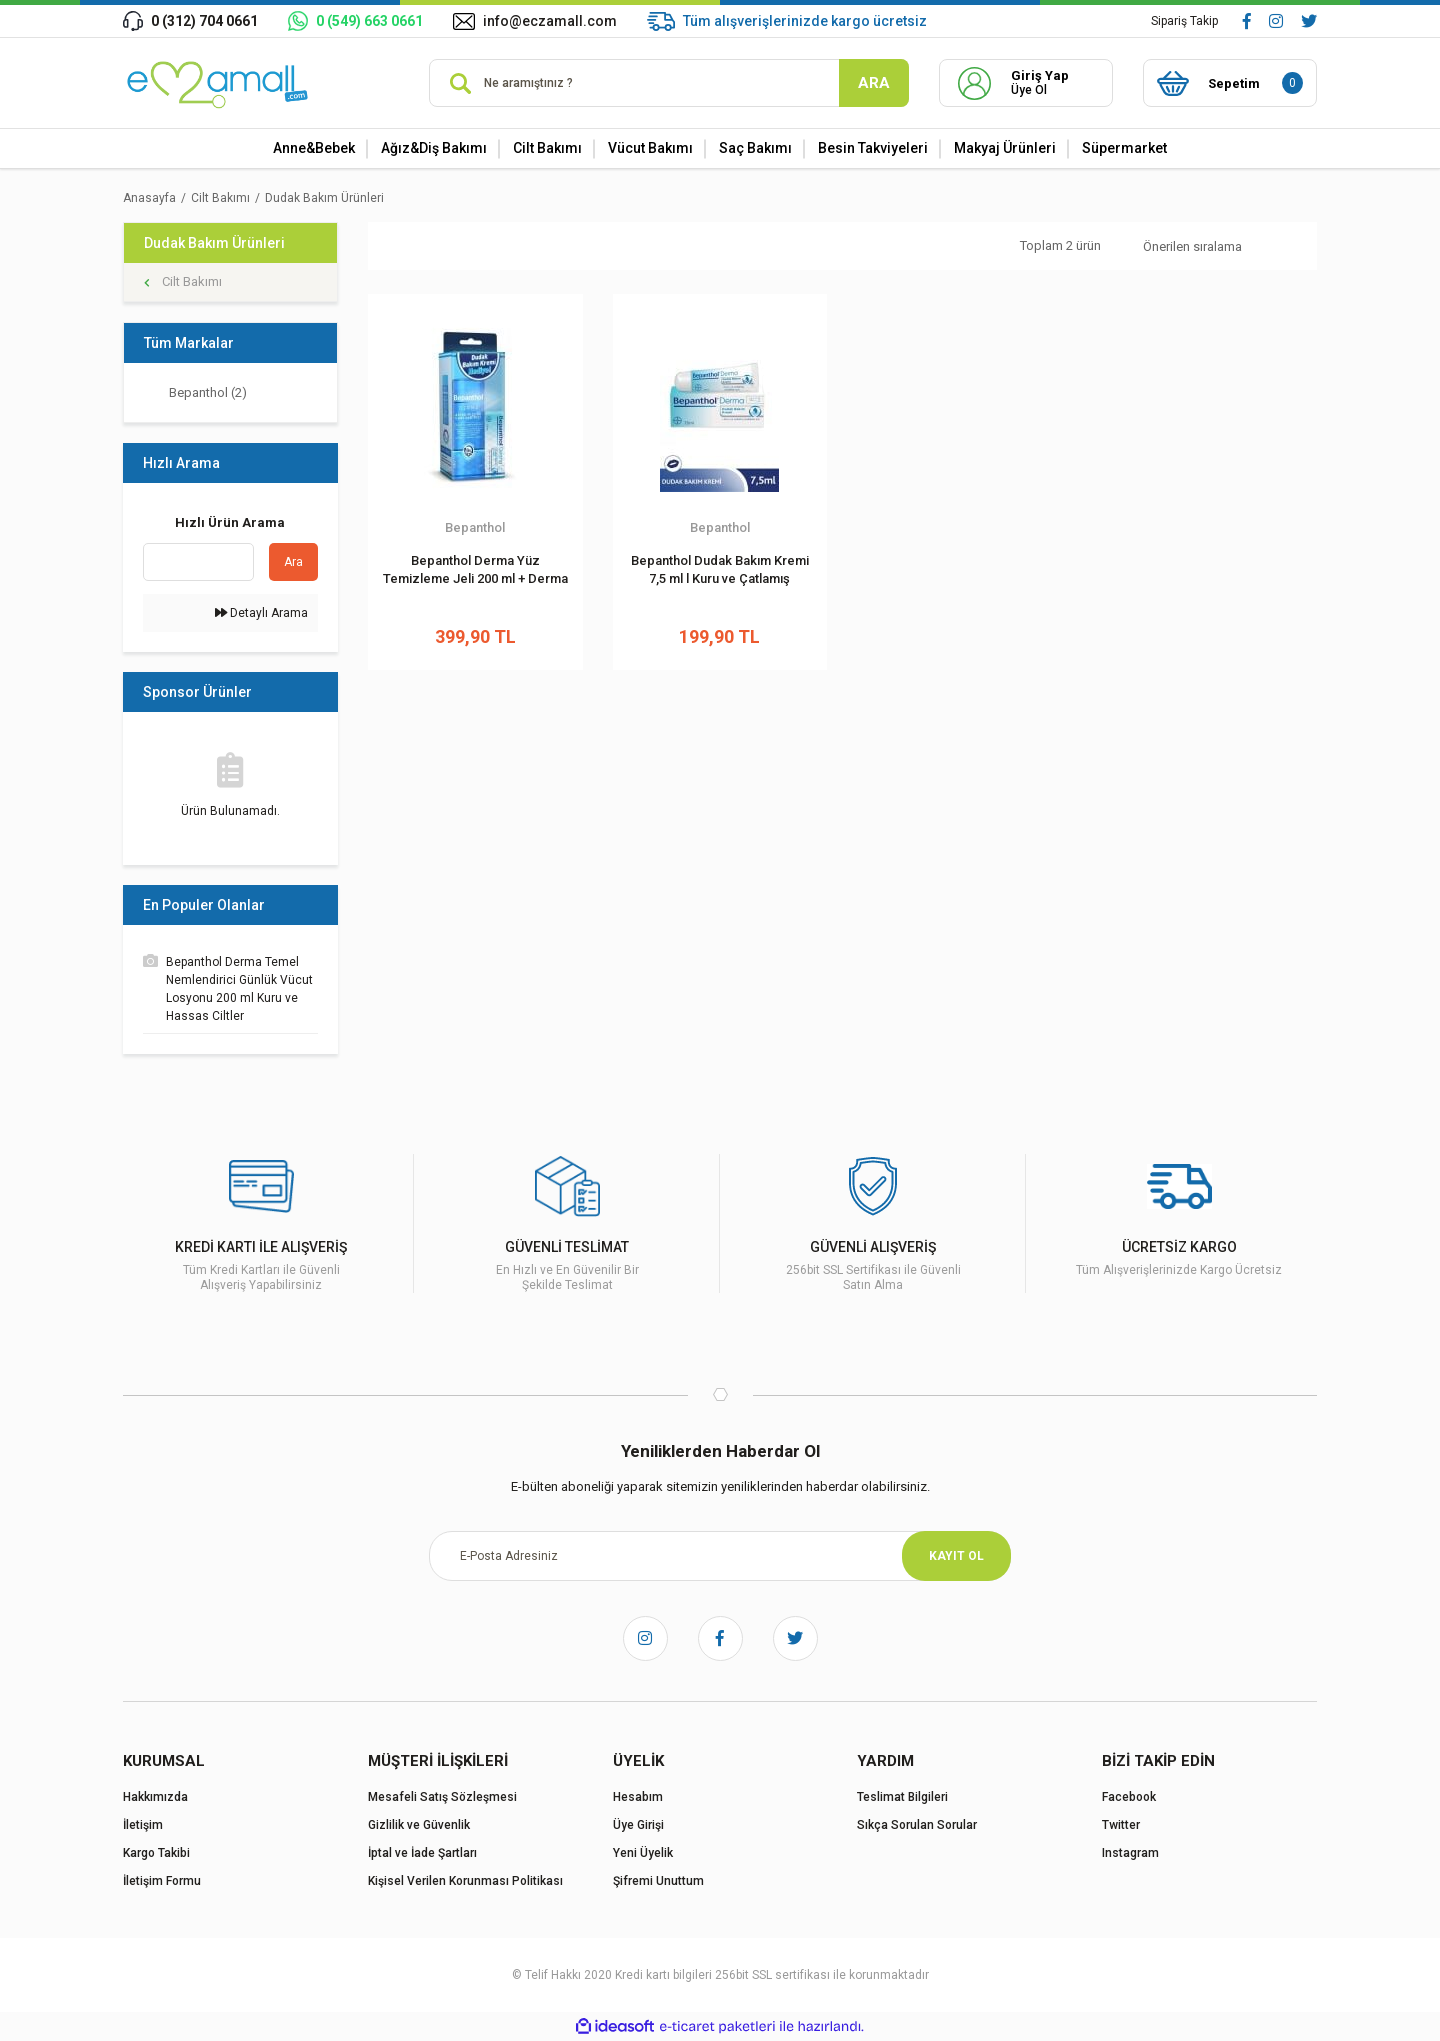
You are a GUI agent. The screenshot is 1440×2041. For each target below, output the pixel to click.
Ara (293, 562)
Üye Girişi (638, 1825)
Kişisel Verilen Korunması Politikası (465, 1881)
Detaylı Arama (261, 613)
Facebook (1129, 1797)
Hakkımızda (155, 1797)
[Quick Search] (198, 562)
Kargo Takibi (156, 1853)
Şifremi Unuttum (658, 1881)
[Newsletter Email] (720, 1556)
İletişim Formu (162, 1881)
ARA (874, 83)
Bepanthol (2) (208, 392)
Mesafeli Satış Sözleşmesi (442, 1797)
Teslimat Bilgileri (902, 1797)
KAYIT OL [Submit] (956, 1556)
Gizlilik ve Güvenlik (419, 1825)
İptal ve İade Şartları (422, 1853)
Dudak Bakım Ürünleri (324, 198)
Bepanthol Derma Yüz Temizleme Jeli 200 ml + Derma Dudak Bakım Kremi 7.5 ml (475, 570)
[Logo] (220, 83)
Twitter (1121, 1825)
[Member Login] (1026, 83)
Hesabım (638, 1797)
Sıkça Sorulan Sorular (917, 1825)
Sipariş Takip (1184, 21)
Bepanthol (475, 527)
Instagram (1130, 1853)
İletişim (143, 1825)
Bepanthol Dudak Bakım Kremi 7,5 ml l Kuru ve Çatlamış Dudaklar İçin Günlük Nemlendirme (720, 570)
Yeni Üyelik (643, 1853)
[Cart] (1230, 83)
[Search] (669, 83)
